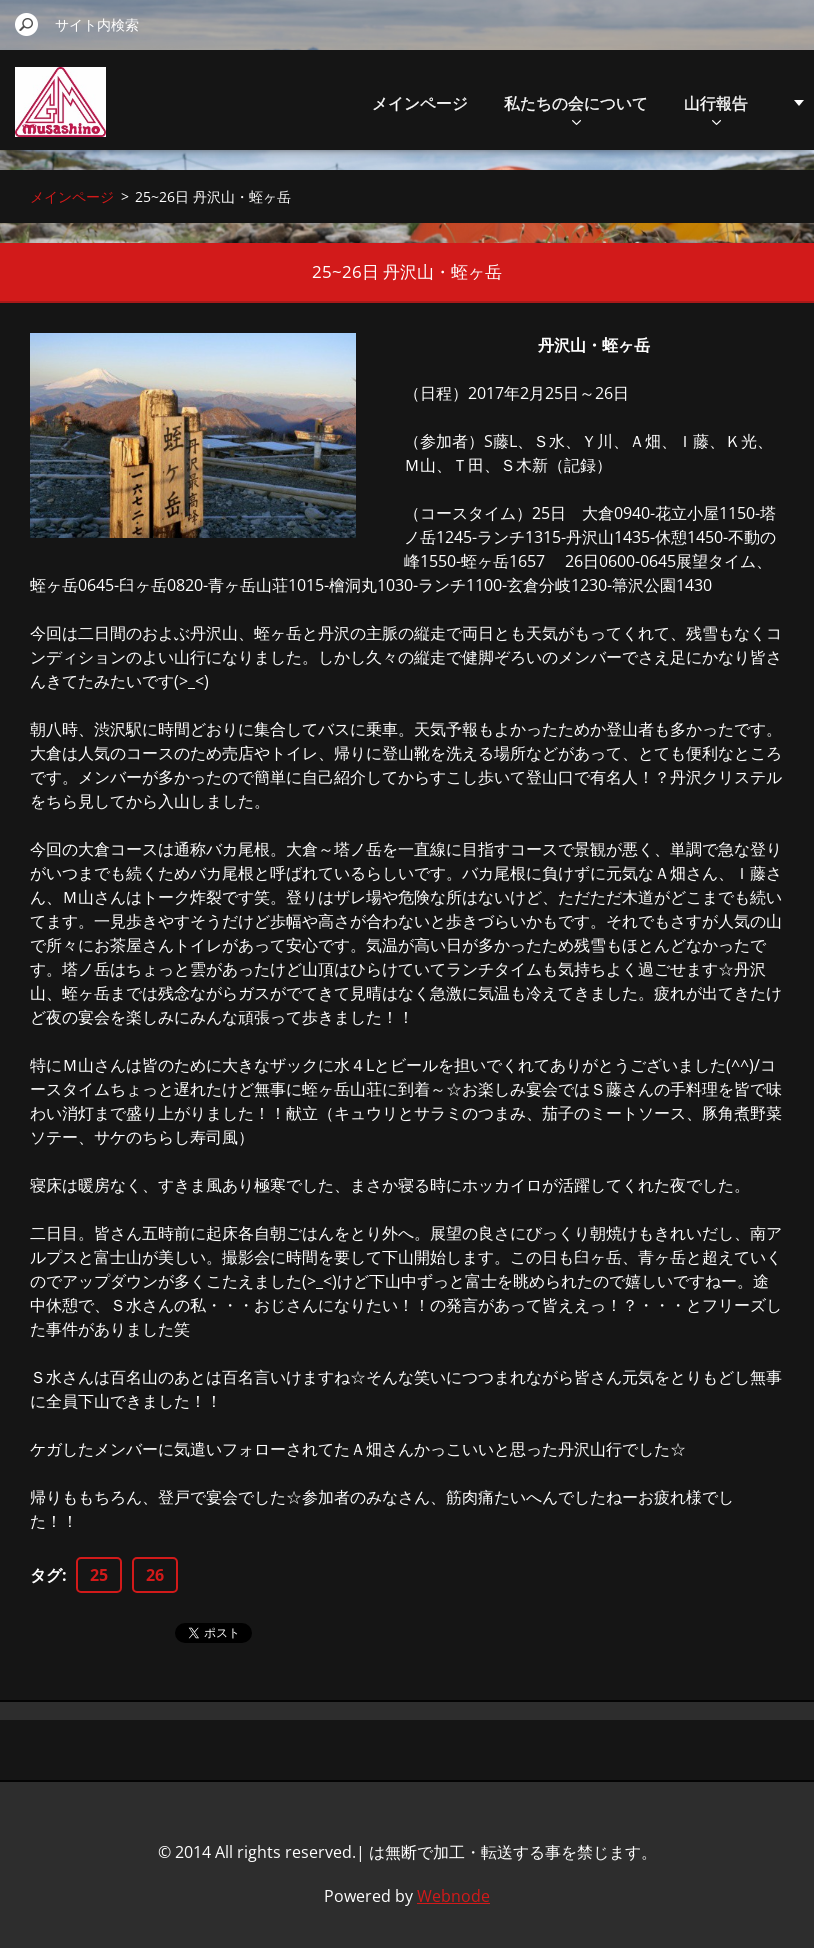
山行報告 (716, 108)
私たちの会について (576, 108)
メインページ (420, 103)
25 (99, 1575)
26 (155, 1575)
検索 (27, 24)
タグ (46, 1575)
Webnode (453, 1896)
